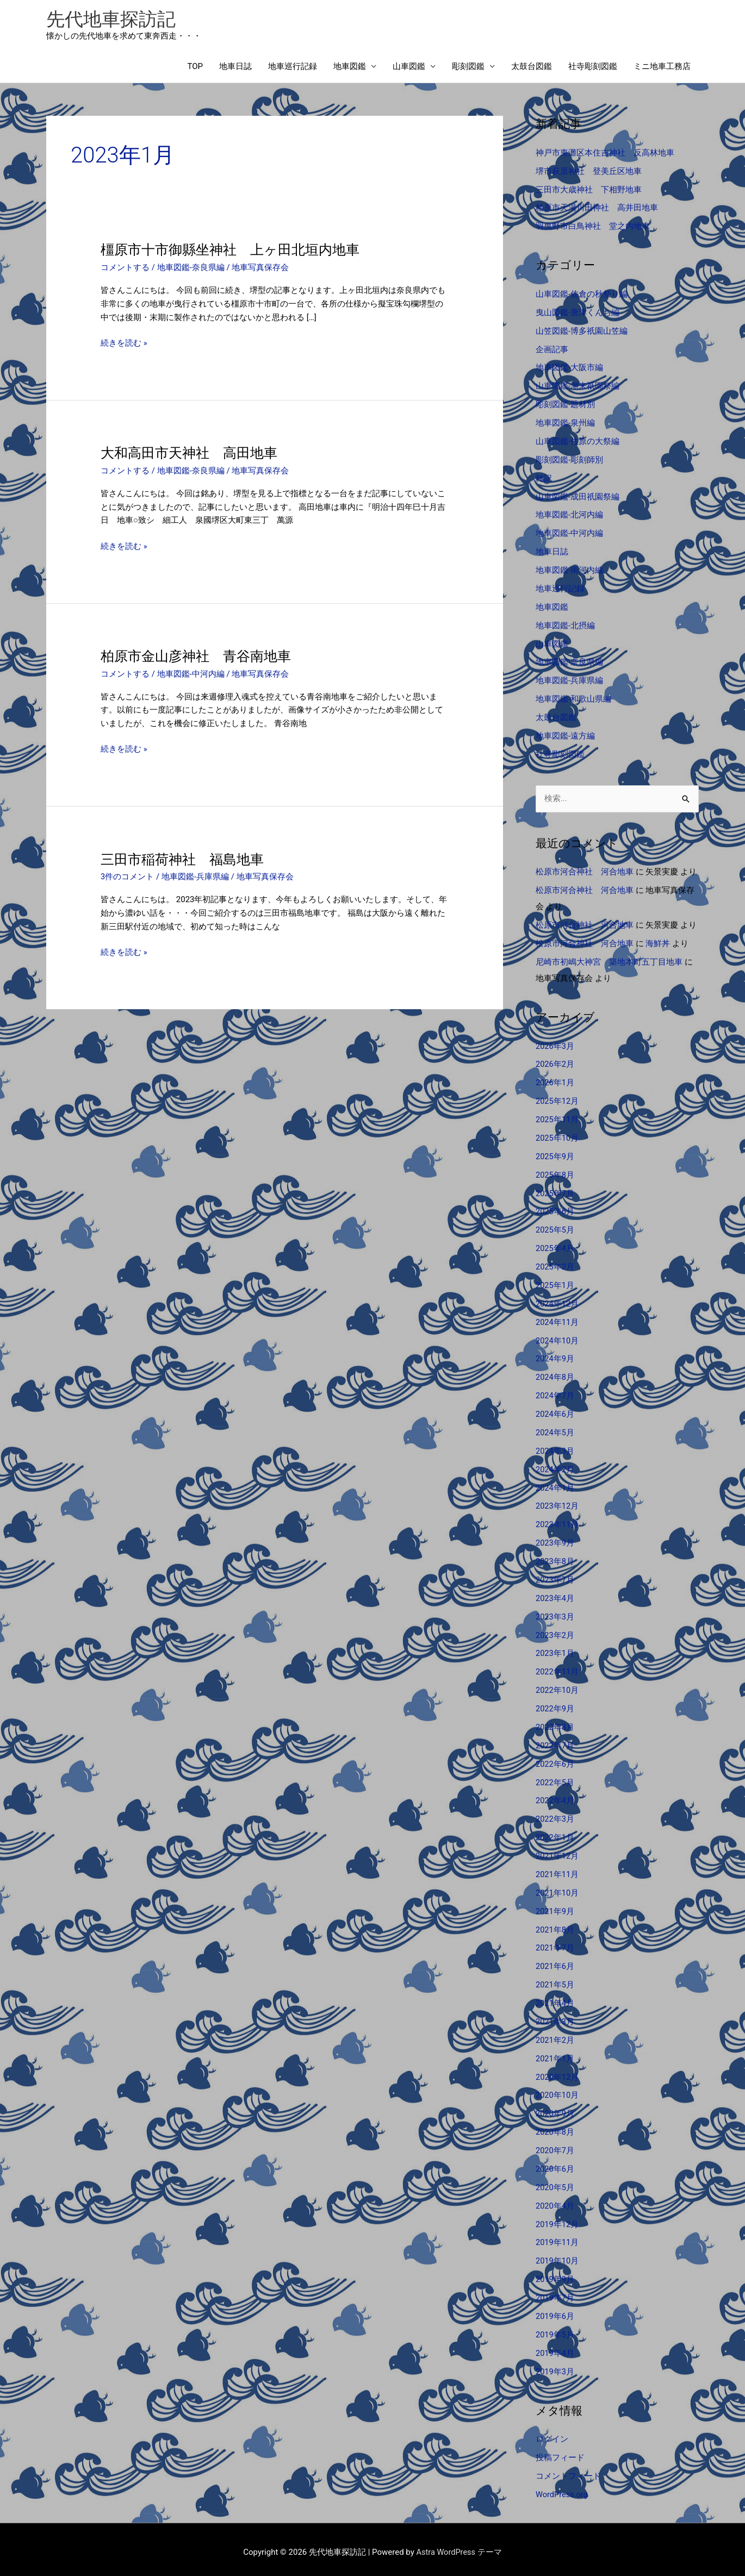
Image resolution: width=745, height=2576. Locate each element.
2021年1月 (555, 2054)
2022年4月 (555, 1797)
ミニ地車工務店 (662, 68)
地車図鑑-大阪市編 (569, 368)
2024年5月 (555, 1430)
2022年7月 (555, 1742)
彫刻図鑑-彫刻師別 (569, 460)
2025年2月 (555, 1265)
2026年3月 (555, 1045)
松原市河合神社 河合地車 (585, 872)
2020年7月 (555, 2145)
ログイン (552, 2434)
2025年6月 (555, 1210)
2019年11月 (558, 2237)
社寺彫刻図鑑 (592, 68)
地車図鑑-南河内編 (569, 570)
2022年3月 (555, 1816)
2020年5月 (555, 2182)
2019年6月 (555, 2311)
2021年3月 (555, 2017)
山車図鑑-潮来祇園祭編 (577, 386)
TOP (195, 68)
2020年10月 (558, 2091)
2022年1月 (555, 1834)
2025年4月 (555, 1247)
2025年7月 (555, 1192)
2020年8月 (555, 2127)
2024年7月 (555, 1393)
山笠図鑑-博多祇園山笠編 (582, 331)
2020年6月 (555, 2164)
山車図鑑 (409, 68)
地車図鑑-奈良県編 (191, 269)
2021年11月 (558, 1870)
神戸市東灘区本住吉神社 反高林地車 (605, 154)
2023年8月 (555, 1559)
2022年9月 (555, 1705)
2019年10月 (558, 2256)
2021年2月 (555, 2036)
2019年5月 (555, 2329)
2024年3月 (555, 1449)
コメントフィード (568, 2470)
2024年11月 (558, 1320)
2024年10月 (558, 1338)
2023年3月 (555, 1613)
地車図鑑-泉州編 (565, 423)
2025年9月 (555, 1155)
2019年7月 (555, 2292)
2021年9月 (555, 1907)
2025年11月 (558, 1118)
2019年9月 (555, 2274)
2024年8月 (555, 1375)
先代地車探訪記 (112, 19)
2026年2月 (555, 1063)
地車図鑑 (349, 68)
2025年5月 (555, 1229)
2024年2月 (555, 1467)
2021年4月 (555, 1999)
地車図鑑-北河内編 (569, 515)
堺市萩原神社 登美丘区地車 (589, 172)
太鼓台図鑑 (531, 68)
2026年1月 (555, 1082)
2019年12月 (558, 2219)
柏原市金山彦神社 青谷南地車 (200, 656)
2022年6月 (555, 1760)
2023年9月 (555, 1540)
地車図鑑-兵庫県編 (195, 878)
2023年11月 (558, 1522)
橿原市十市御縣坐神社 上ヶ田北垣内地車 (235, 251)
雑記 (544, 478)
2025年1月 (555, 1284)
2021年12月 (558, 1852)
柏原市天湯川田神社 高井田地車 (597, 209)
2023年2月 (555, 1632)
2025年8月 (555, 1173)
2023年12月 (558, 1504)
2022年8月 (555, 1724)
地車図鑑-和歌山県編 (573, 698)
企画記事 (552, 350)
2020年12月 (558, 2072)
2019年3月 (555, 2366)
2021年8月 (555, 1925)
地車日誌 (235, 68)
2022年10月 (558, 1687)
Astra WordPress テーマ (459, 2546)
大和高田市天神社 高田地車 (192, 454)
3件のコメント (127, 878)
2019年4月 (555, 2347)
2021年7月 (555, 1944)
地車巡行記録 (292, 68)
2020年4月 (555, 2200)
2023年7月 (555, 1577)
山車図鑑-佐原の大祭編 (577, 442)
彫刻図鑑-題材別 (565, 405)
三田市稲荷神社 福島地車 (185, 860)
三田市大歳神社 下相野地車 (589, 191)
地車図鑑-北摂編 (565, 625)
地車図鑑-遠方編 (565, 735)
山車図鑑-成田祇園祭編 (577, 497)
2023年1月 (555, 1650)
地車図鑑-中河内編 (191, 674)
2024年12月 (558, 1302)
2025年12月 (558, 1100)
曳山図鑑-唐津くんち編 (577, 313)
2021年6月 (555, 1962)
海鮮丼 (657, 943)
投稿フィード (560, 2451)
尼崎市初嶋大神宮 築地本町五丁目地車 (609, 961)
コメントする (125, 269)
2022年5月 (555, 1779)
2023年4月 (555, 1595)
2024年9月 (555, 1357)
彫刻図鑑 (468, 68)
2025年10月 (558, 1137)
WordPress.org (562, 2488)
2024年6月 (555, 1412)
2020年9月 (555, 2109)
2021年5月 (555, 1980)
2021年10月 (558, 1889)
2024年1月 (555, 1485)
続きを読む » (124, 344)
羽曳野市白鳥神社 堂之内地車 (593, 227)
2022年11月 (558, 1669)
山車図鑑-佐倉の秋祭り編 (582, 295)
